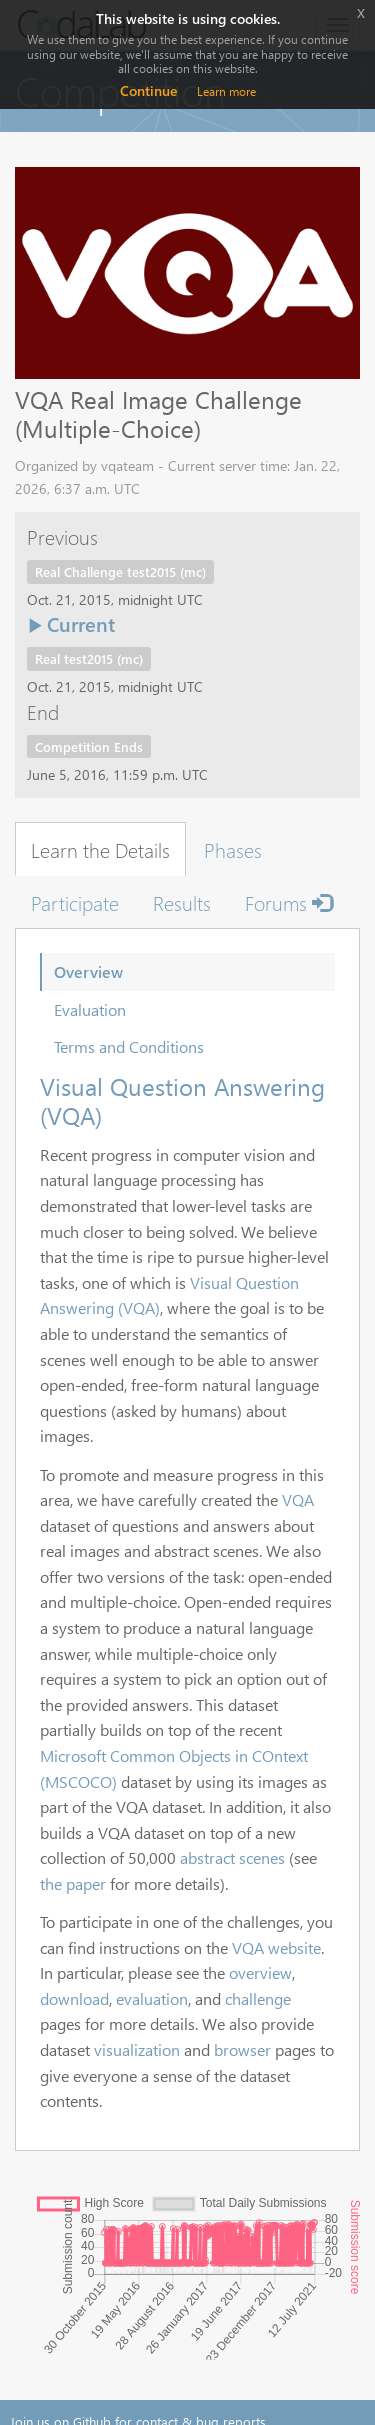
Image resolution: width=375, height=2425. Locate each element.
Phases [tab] (233, 849)
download (74, 1998)
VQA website (276, 1947)
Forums (288, 902)
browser (242, 2049)
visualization (137, 2049)
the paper (73, 1883)
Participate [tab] (75, 902)
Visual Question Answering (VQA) (182, 1100)
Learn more (226, 91)
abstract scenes (232, 1857)
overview (260, 1972)
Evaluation (90, 1009)
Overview (88, 971)
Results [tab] (182, 902)
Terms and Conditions (129, 1046)
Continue (148, 90)
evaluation (152, 1998)
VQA (298, 1499)
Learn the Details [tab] (100, 849)
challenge (258, 1998)
